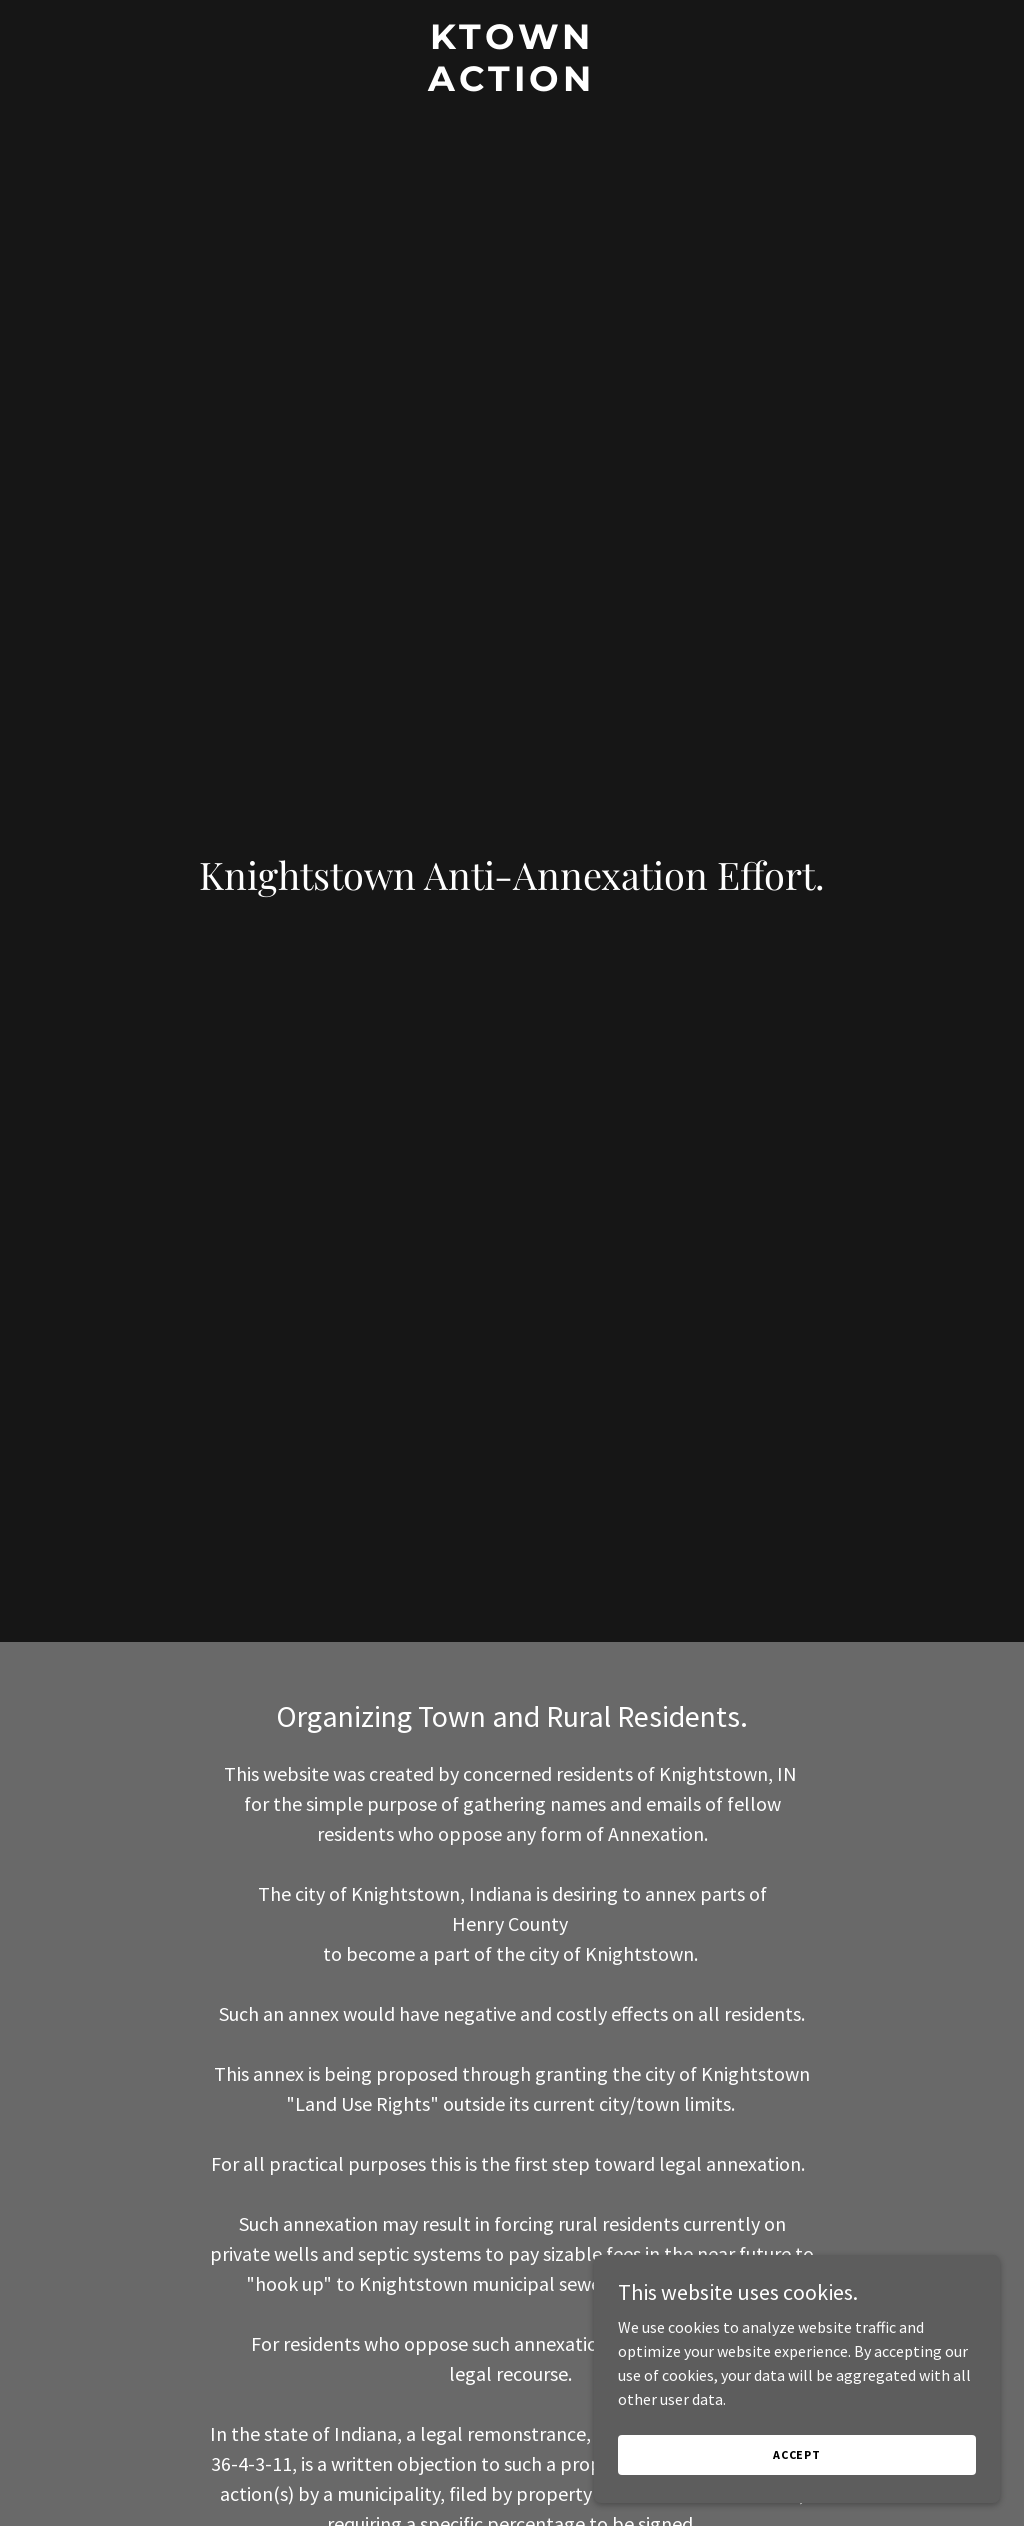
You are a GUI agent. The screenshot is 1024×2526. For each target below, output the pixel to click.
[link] (511, 85)
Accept (800, 2454)
